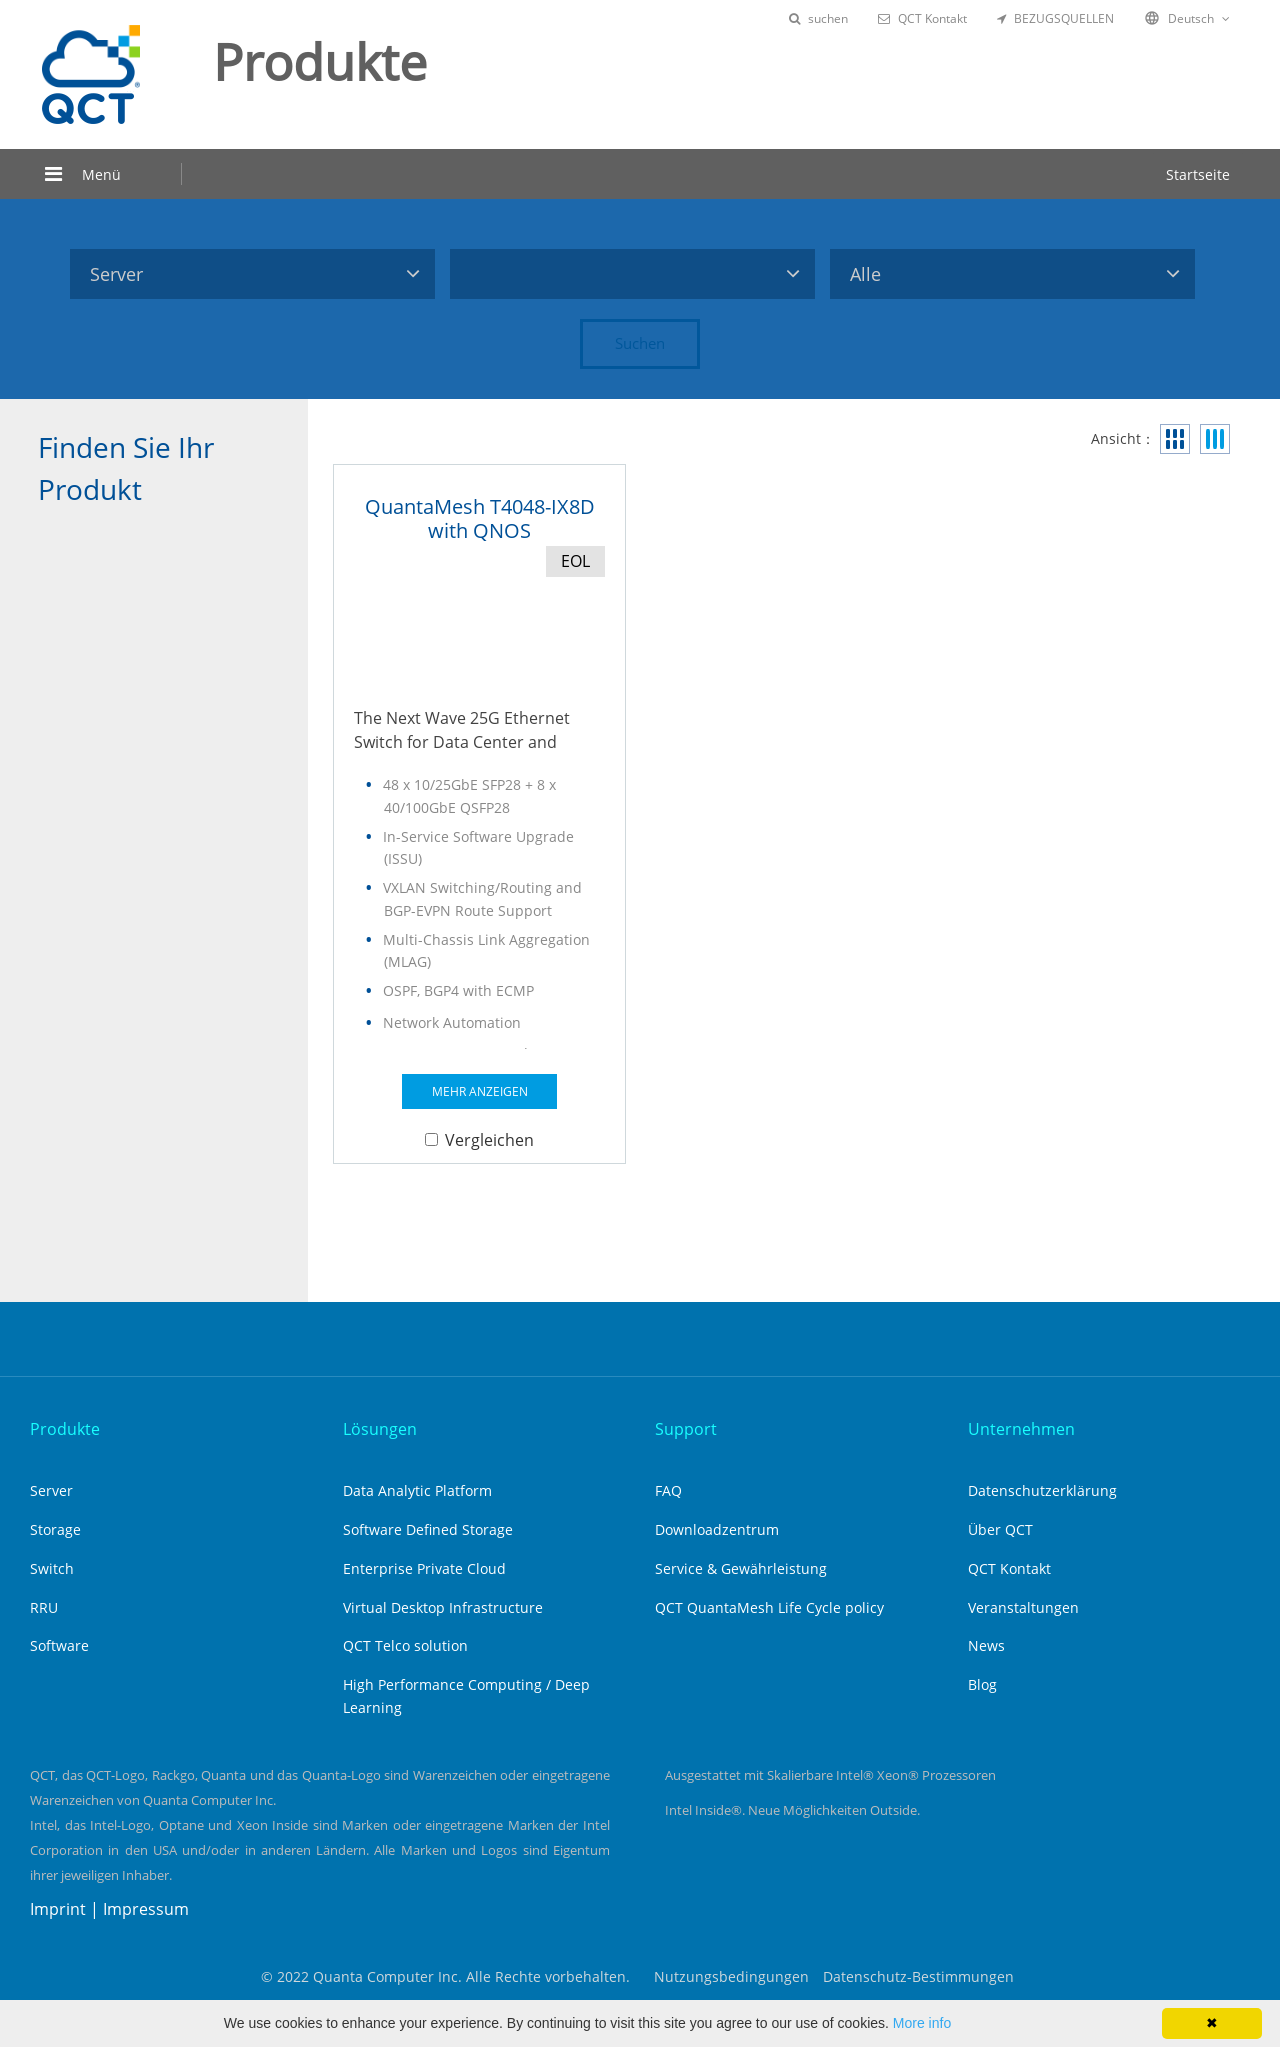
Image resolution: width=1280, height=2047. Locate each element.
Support (686, 1429)
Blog (982, 1684)
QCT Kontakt (922, 18)
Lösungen (380, 1429)
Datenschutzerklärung (1042, 1490)
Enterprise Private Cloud (424, 1568)
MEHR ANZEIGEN (480, 1091)
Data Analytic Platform (417, 1490)
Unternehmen (1021, 1429)
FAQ (668, 1490)
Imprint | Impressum (109, 1909)
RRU (44, 1607)
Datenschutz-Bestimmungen (918, 1976)
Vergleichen (479, 1140)
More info (922, 2023)
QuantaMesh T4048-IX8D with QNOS (480, 518)
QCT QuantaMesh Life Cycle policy (769, 1607)
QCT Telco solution (405, 1645)
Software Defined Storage (428, 1529)
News (986, 1645)
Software (59, 1645)
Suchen (640, 343)
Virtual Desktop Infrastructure (443, 1607)
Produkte (65, 1429)
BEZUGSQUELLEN (1055, 18)
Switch (52, 1568)
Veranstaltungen (1023, 1607)
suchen (818, 18)
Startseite (1198, 174)
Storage (55, 1529)
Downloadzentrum (717, 1529)
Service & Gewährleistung (741, 1568)
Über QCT (1000, 1529)
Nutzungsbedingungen (731, 1976)
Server (51, 1490)
